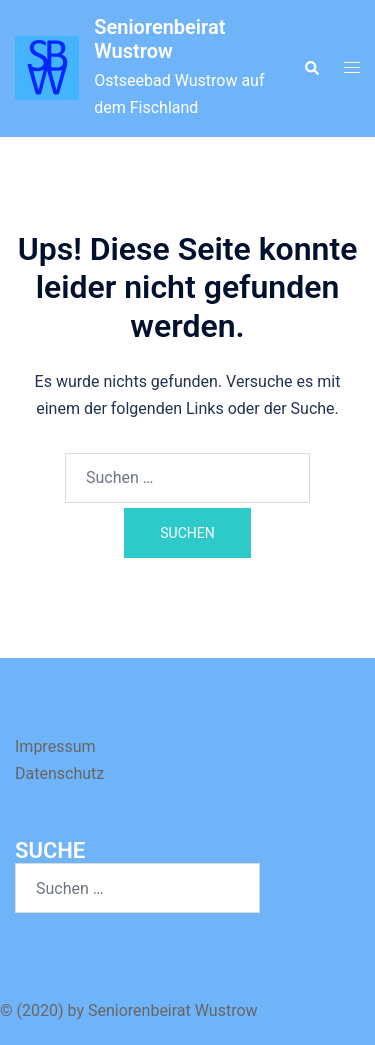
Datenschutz (59, 773)
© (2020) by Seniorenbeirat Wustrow (129, 1010)
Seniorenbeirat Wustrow (159, 39)
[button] (311, 68)
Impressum (55, 746)
